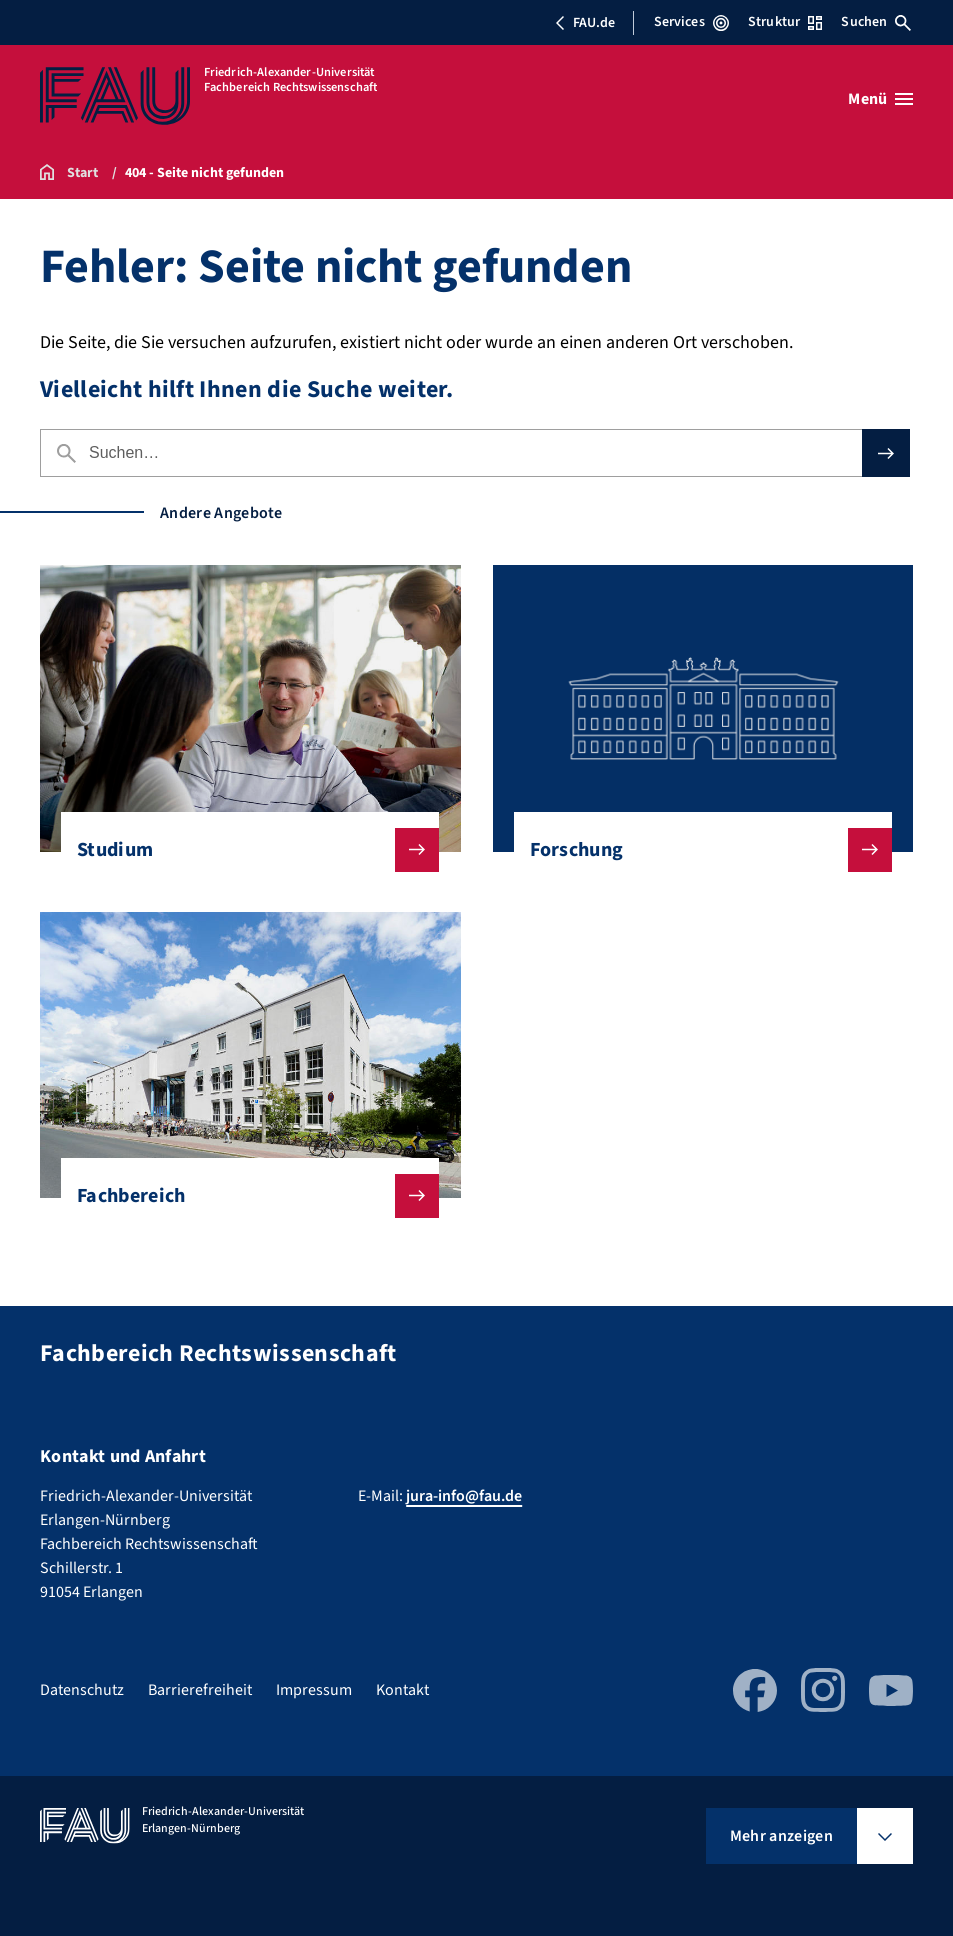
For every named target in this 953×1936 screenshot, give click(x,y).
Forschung (695, 850)
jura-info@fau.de (464, 1496)
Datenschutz (82, 1690)
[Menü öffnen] (880, 99)
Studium (242, 850)
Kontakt (402, 1690)
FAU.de (585, 23)
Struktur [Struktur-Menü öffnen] (785, 22)
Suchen (876, 22)
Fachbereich (242, 1196)
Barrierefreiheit (200, 1690)
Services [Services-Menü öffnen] (691, 22)
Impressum (314, 1690)
